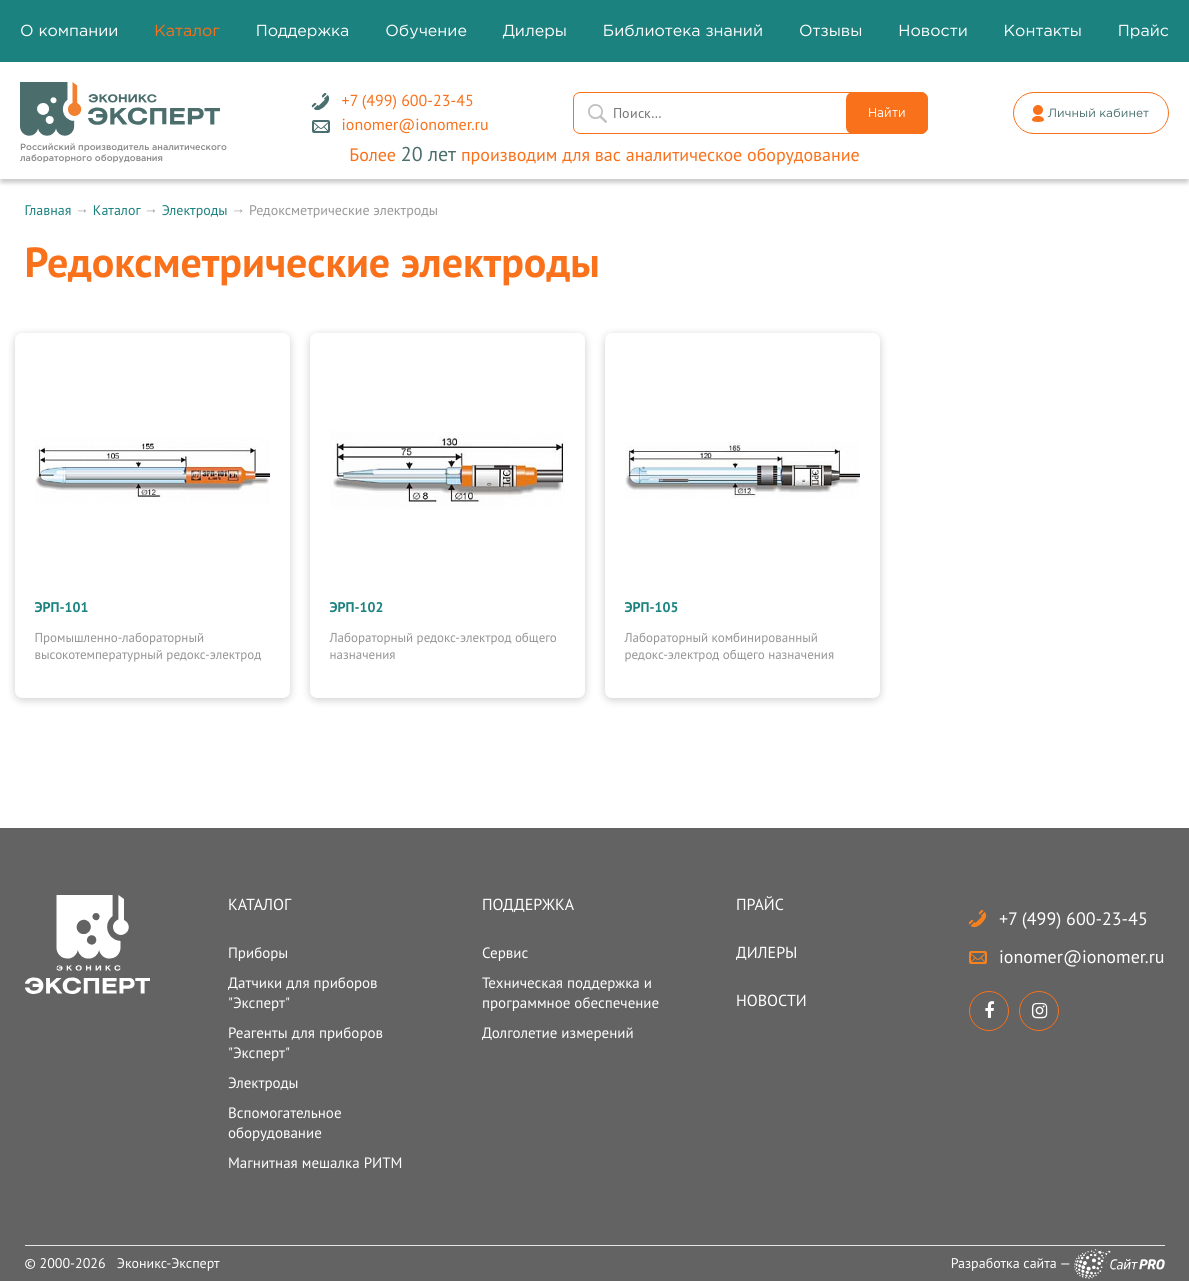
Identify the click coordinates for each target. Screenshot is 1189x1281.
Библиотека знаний (683, 31)
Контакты (1043, 31)
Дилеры (766, 953)
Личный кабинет (1098, 113)
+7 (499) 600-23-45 (1073, 918)
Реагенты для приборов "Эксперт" (305, 1043)
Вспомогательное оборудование (285, 1123)
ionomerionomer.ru (1081, 956)
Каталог (116, 210)
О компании (69, 31)
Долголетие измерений (558, 1033)
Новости (771, 1001)
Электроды (195, 210)
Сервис (505, 953)
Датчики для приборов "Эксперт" (303, 993)
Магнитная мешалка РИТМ (315, 1163)
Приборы (258, 953)
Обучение (426, 31)
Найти (887, 113)
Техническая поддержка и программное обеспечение (570, 993)
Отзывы (831, 31)
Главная (48, 210)
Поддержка (528, 905)
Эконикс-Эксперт (168, 1263)
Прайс (760, 905)
